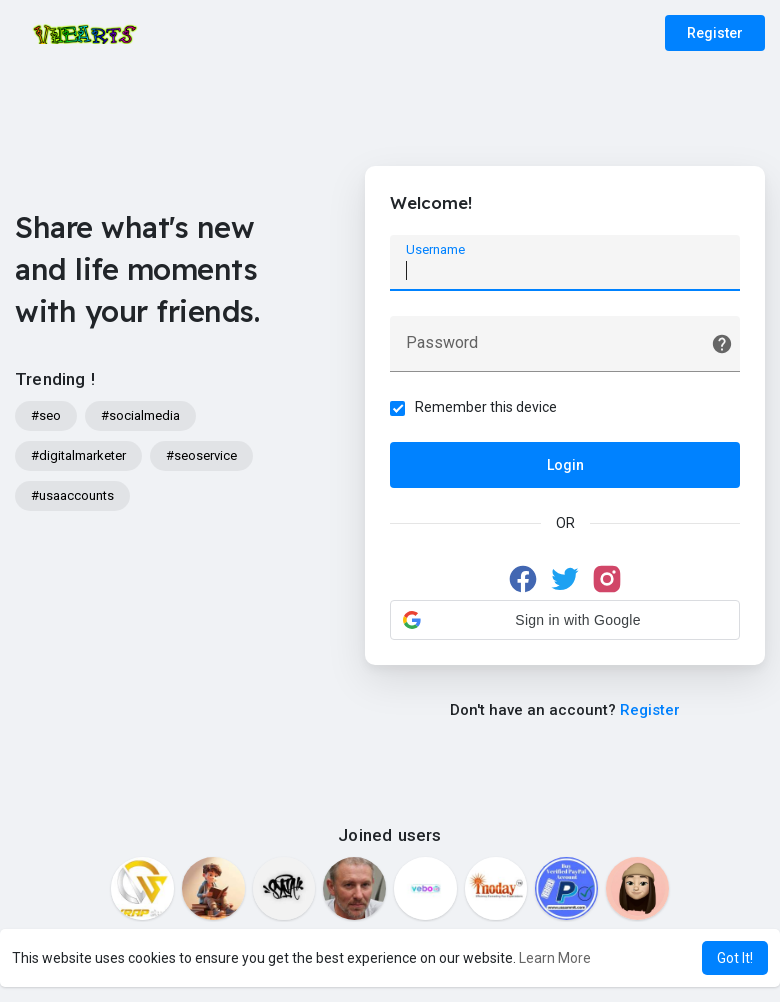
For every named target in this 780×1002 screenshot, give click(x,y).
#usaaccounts (72, 495)
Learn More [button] (555, 958)
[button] (565, 620)
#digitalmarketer (78, 455)
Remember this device (486, 407)
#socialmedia (140, 415)
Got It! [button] (735, 958)
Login (565, 465)
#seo (46, 415)
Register (715, 33)
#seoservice (201, 455)
